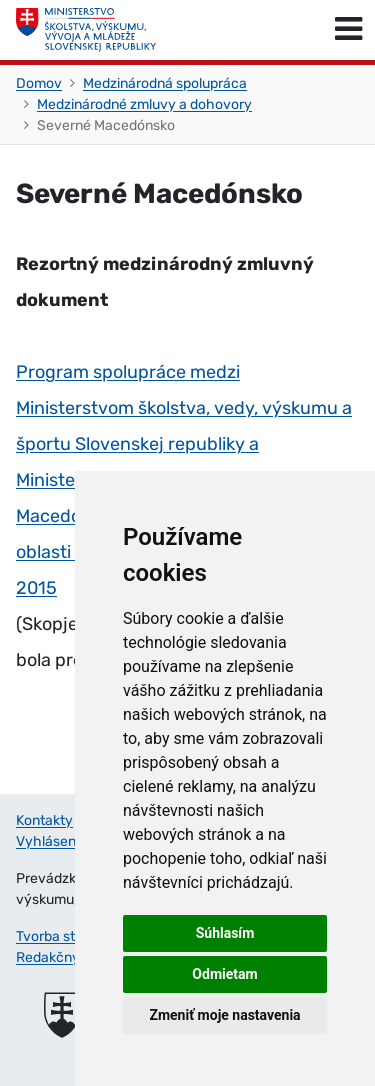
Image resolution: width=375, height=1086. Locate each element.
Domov (39, 83)
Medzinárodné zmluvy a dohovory (144, 104)
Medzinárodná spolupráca (165, 83)
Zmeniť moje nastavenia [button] (224, 1015)
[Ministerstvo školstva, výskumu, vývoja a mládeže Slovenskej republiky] (86, 30)
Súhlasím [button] (225, 933)
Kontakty (44, 820)
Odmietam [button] (224, 974)
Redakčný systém (73, 957)
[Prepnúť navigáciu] (348, 30)
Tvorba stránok (63, 936)
